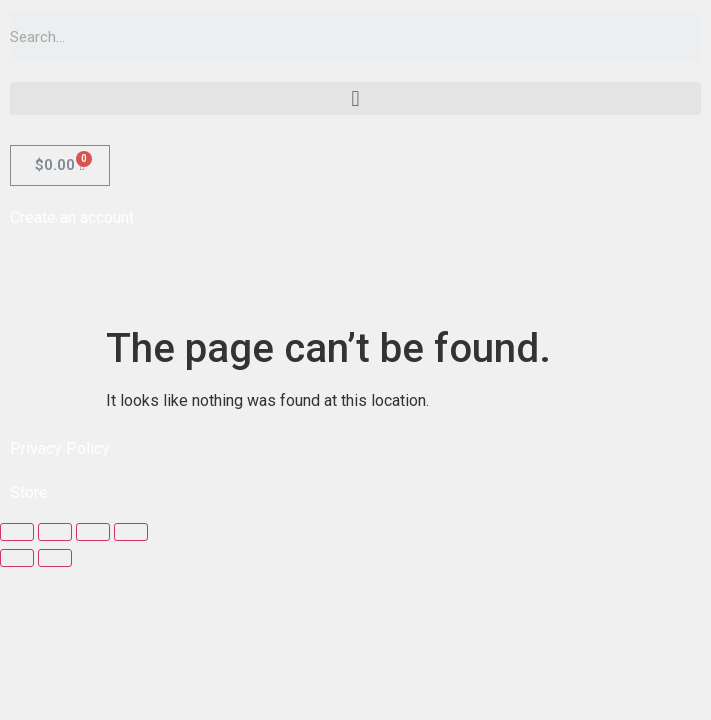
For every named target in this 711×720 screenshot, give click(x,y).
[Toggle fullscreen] (93, 532)
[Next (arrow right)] (55, 558)
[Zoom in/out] (131, 532)
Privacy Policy (60, 448)
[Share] (55, 532)
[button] (355, 98)
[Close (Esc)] (17, 532)
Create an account (72, 217)
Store (29, 492)
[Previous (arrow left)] (17, 558)
